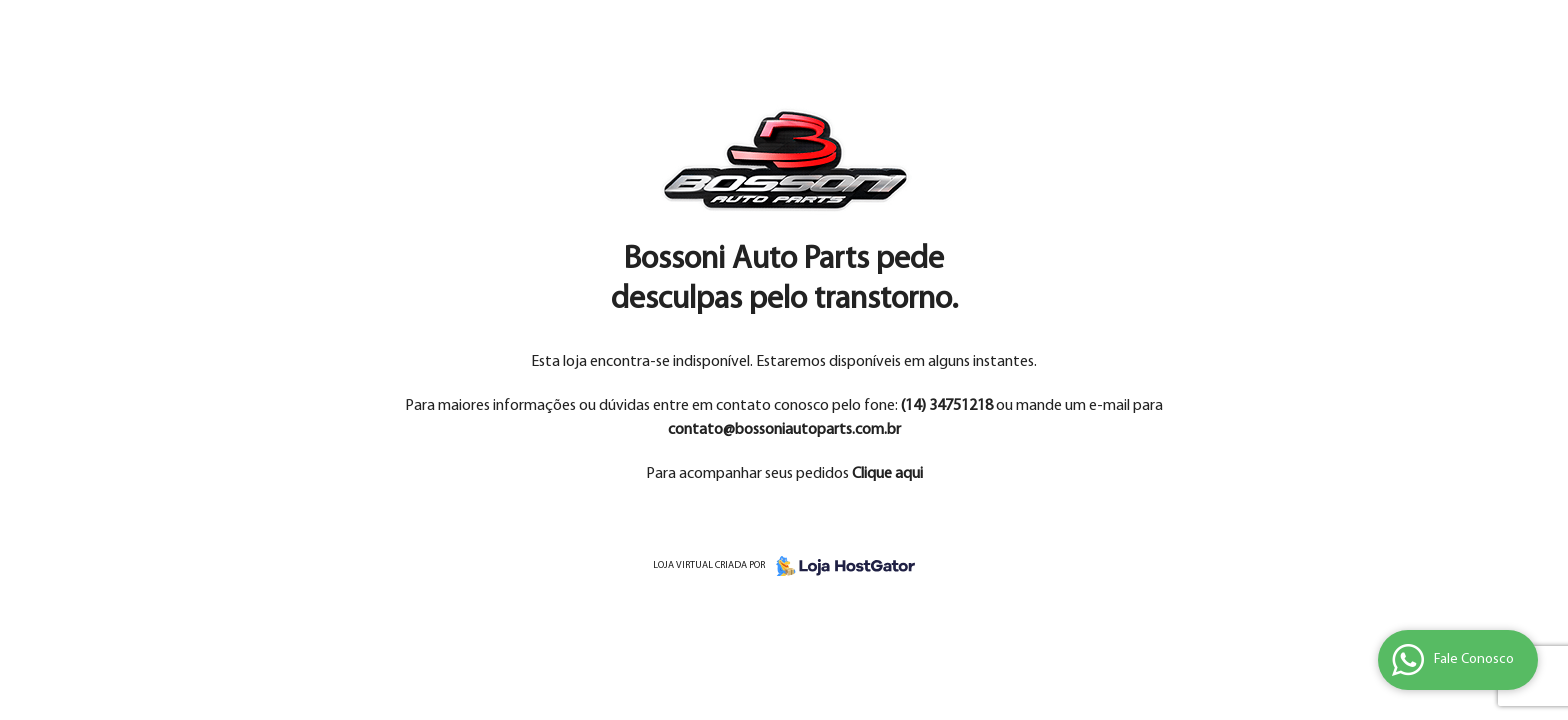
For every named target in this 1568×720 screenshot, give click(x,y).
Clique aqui (887, 474)
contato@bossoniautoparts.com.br (784, 430)
